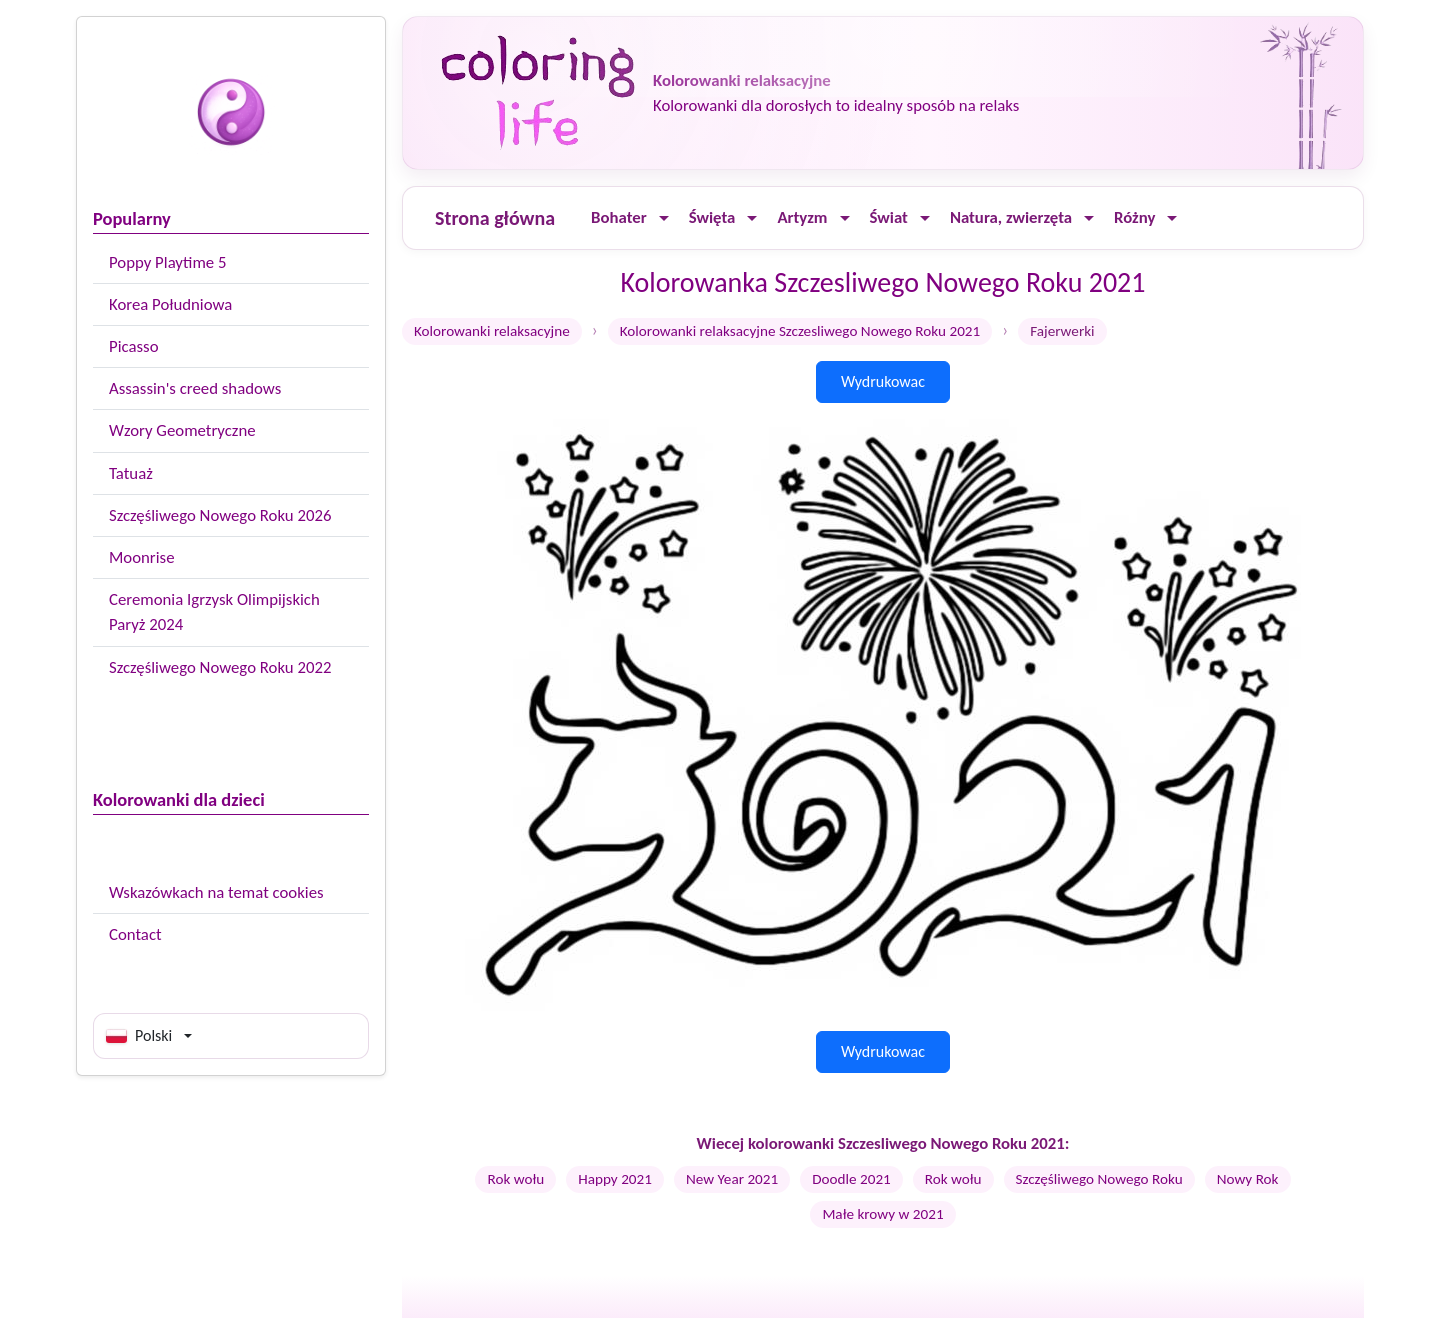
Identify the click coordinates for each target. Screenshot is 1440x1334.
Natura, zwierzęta (1011, 217)
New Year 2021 (732, 1179)
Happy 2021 (615, 1179)
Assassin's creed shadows (195, 388)
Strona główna (495, 218)
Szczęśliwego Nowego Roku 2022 (220, 667)
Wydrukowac (883, 381)
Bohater (619, 217)
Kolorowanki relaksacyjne (492, 331)
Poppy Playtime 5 (167, 262)
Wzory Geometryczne (182, 430)
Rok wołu (515, 1179)
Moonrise (141, 557)
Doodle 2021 (851, 1179)
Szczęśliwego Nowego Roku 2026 (220, 515)
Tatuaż (131, 473)
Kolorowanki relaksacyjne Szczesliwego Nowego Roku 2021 (800, 331)
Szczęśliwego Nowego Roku (1099, 1179)
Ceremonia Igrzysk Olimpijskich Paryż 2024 (214, 612)
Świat (889, 217)
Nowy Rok (1248, 1179)
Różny (1134, 217)
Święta (712, 217)
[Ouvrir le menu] (664, 218)
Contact (135, 934)
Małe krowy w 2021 (882, 1214)
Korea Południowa (170, 304)
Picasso (134, 346)
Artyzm (802, 217)
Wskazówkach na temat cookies (216, 892)
